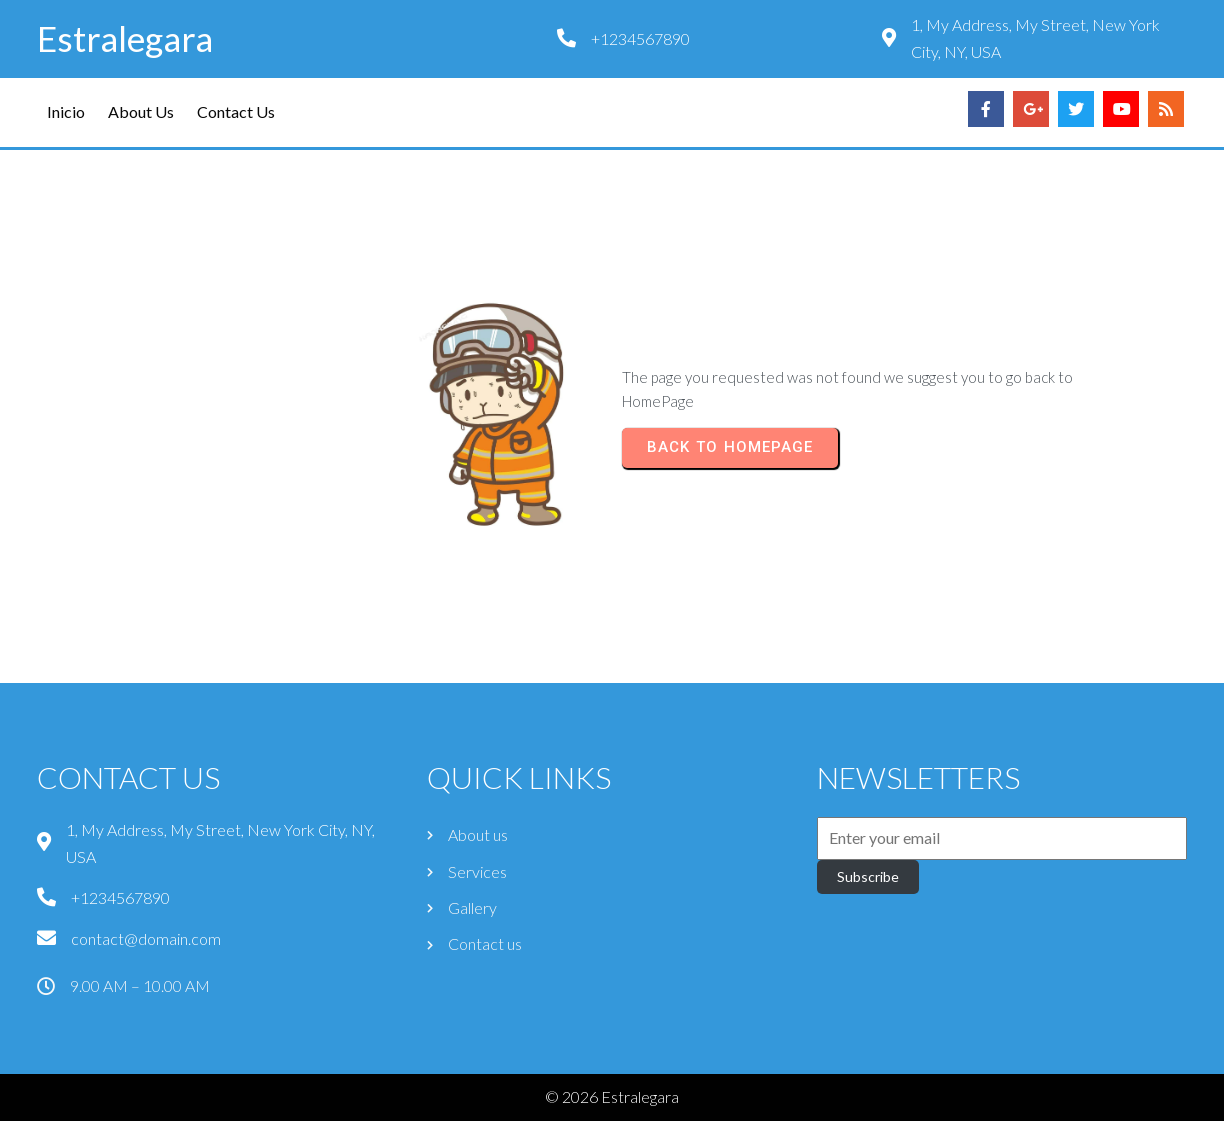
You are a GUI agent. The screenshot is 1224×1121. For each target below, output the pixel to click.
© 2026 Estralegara (612, 1096)
